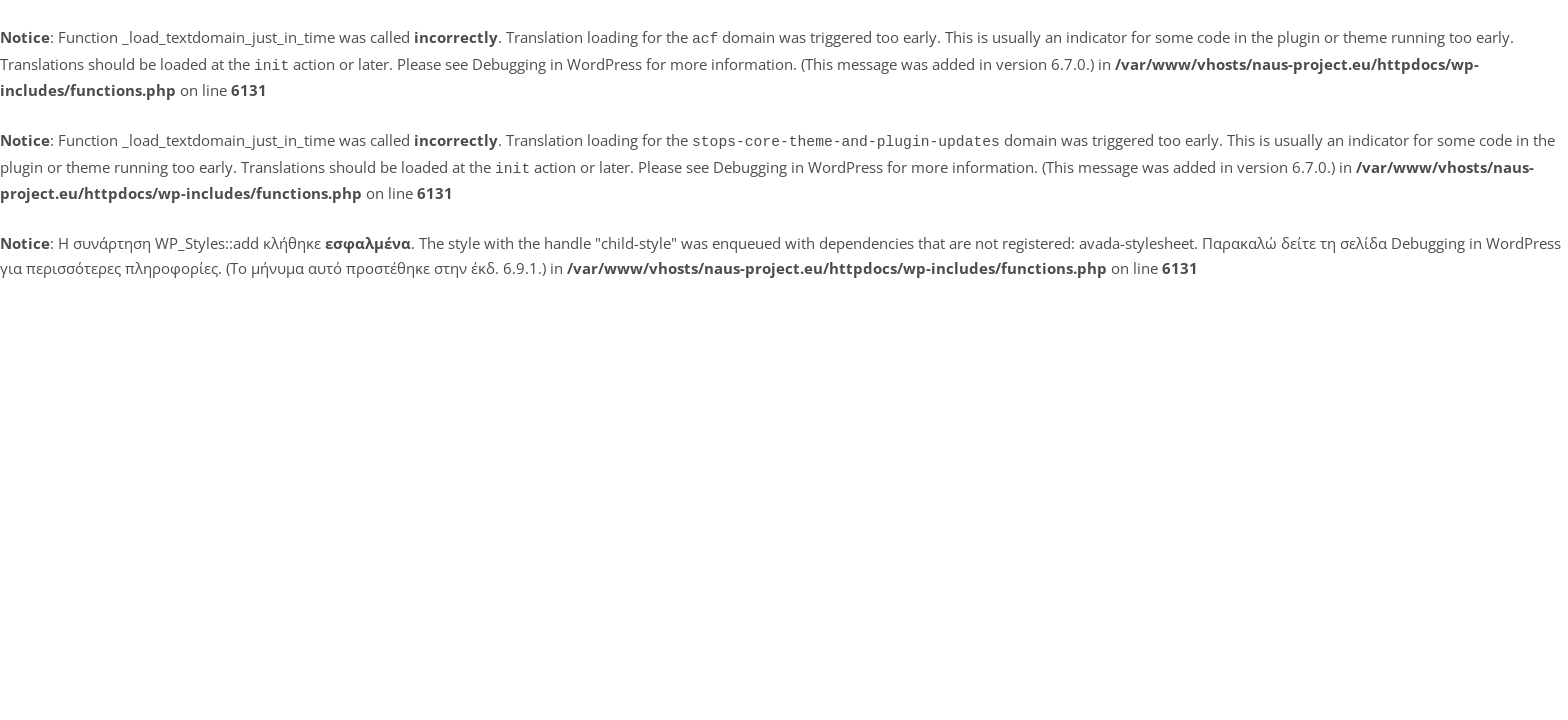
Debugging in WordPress (557, 62)
